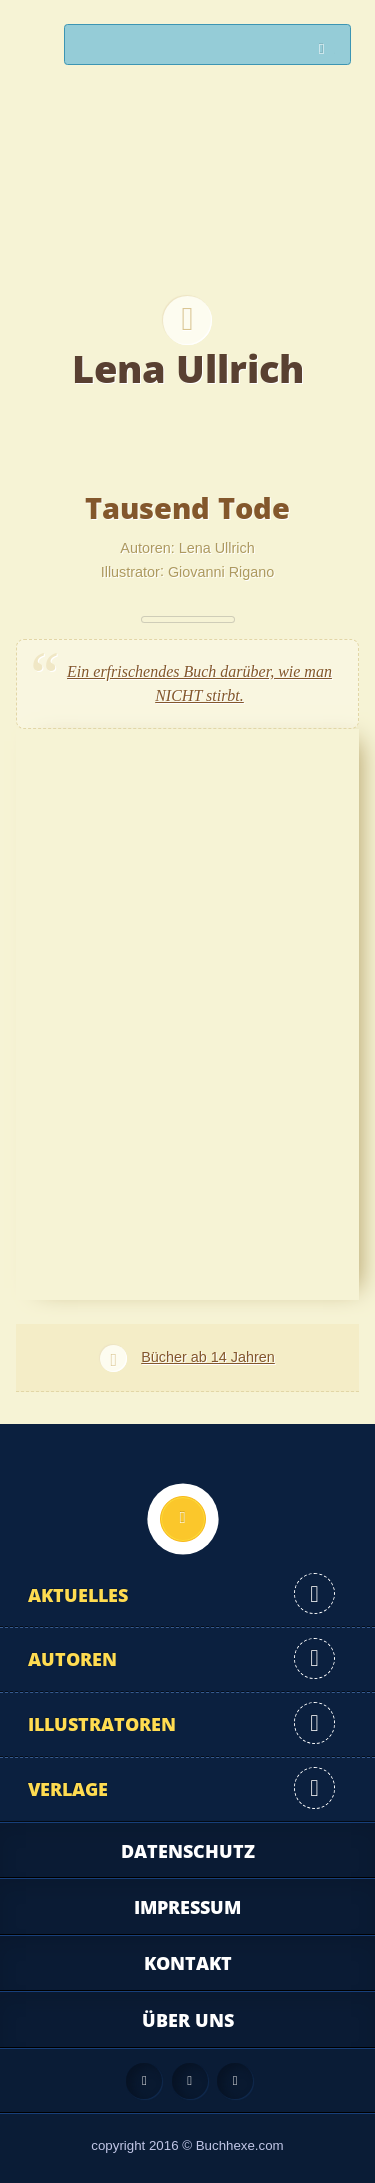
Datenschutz (188, 1851)
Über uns (188, 2020)
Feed (144, 2081)
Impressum (187, 1907)
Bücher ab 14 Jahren (208, 1357)
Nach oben (183, 1519)
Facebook (190, 2081)
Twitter (235, 2081)
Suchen (327, 49)
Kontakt (188, 1963)
